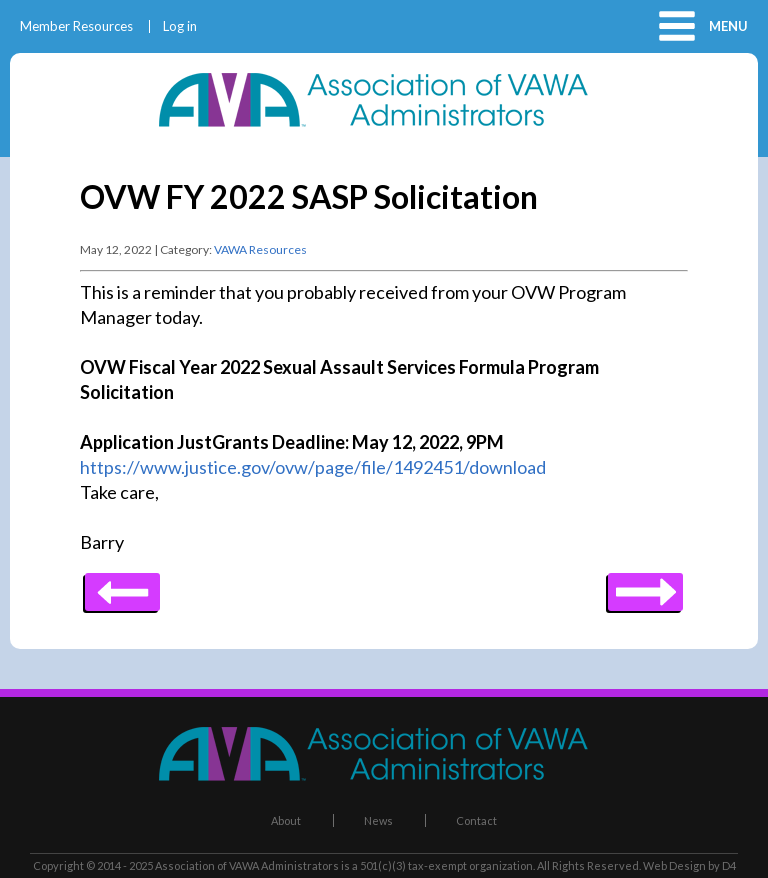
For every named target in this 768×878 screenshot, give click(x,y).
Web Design (674, 865)
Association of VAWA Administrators (247, 865)
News (378, 820)
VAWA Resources (260, 249)
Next (122, 585)
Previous (645, 585)
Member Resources (76, 26)
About (286, 820)
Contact (476, 820)
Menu (728, 26)
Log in (180, 26)
